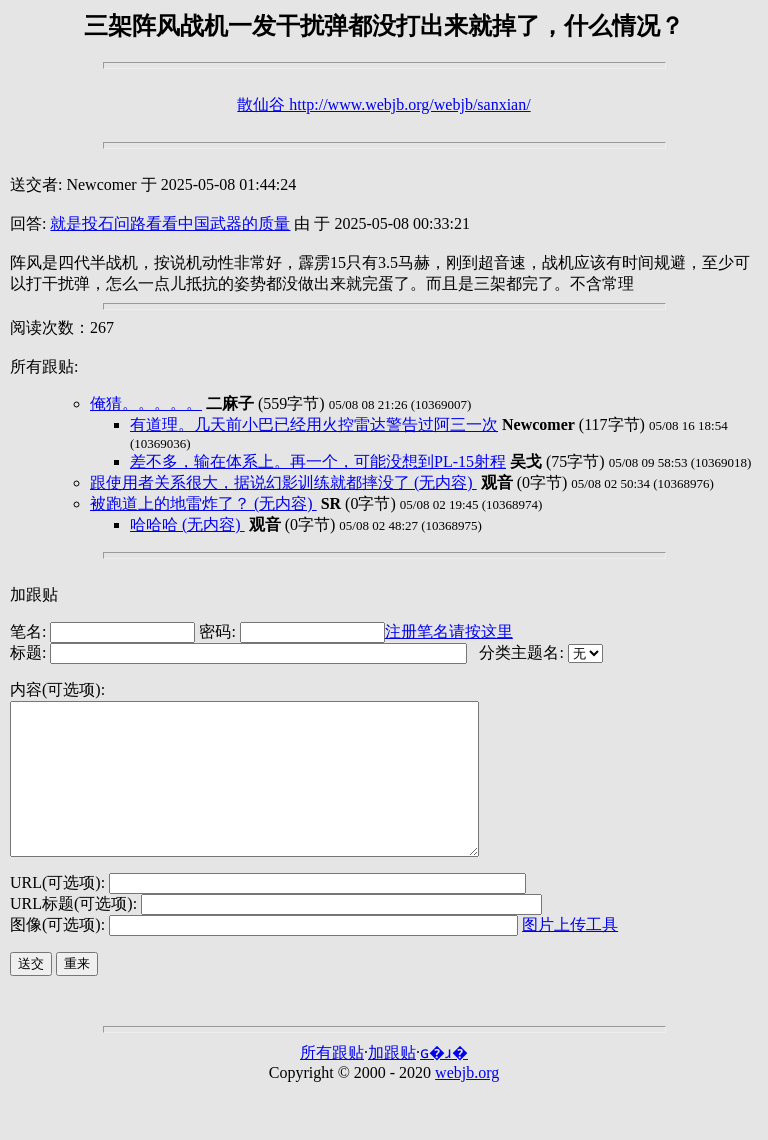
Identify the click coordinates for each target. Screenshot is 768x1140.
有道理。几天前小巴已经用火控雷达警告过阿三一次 (314, 424)
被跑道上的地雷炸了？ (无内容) (203, 503)
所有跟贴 (332, 1082)
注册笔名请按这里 (449, 631)
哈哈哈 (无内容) (187, 524)
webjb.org (467, 1102)
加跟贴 (34, 594)
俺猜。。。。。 (146, 403)
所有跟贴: (44, 366)
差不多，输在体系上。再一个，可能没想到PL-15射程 (318, 461)
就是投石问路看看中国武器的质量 (170, 223)
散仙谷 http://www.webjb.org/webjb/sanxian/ (383, 104)
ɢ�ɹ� (444, 1082)
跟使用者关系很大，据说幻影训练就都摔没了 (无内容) (283, 482)
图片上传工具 (570, 954)
